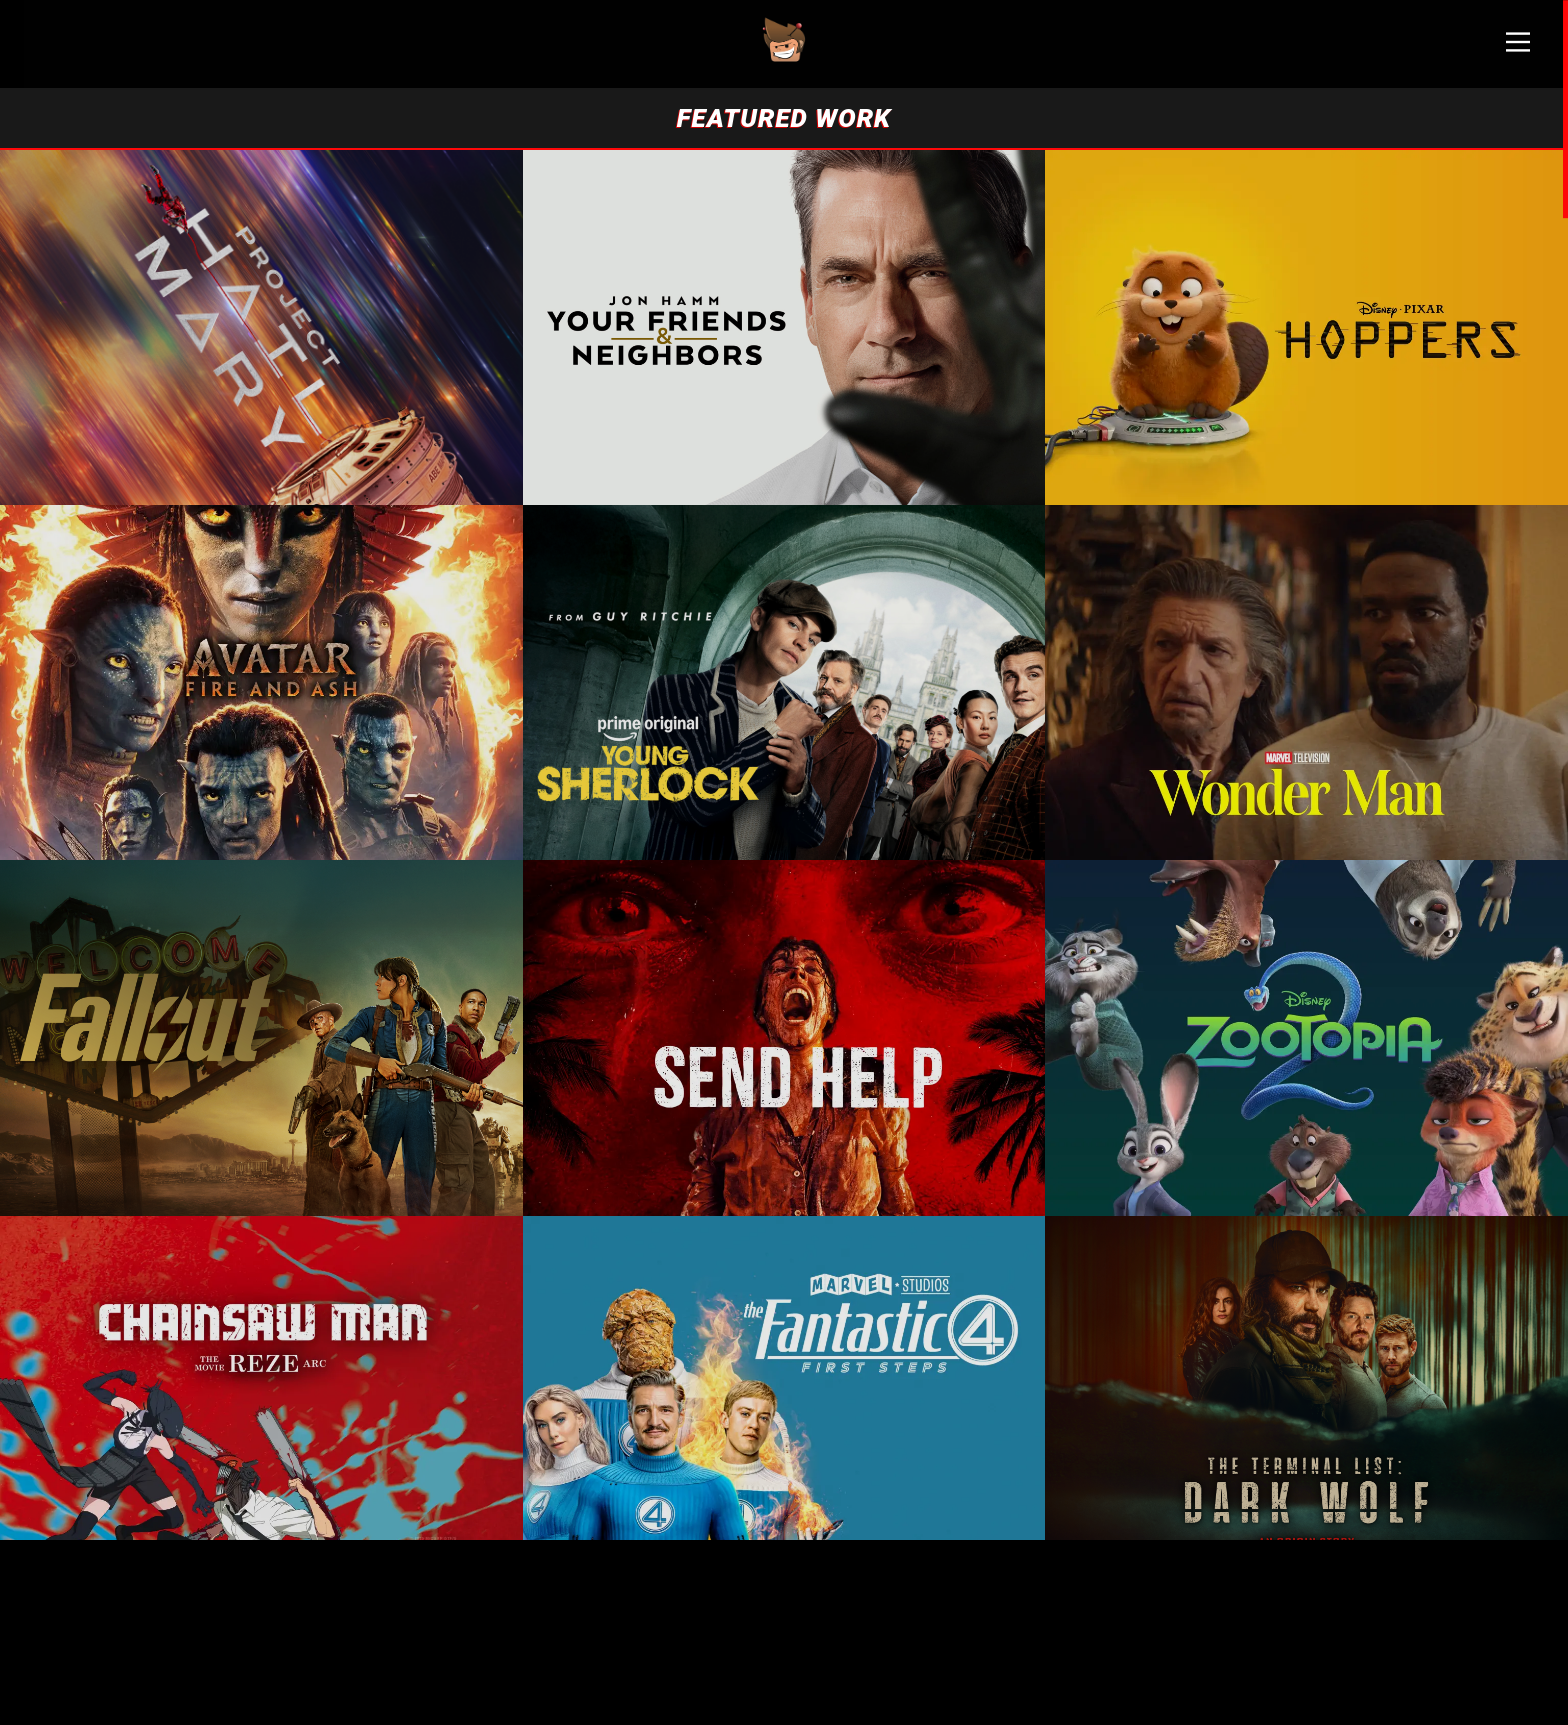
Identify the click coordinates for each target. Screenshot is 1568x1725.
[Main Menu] (1518, 50)
